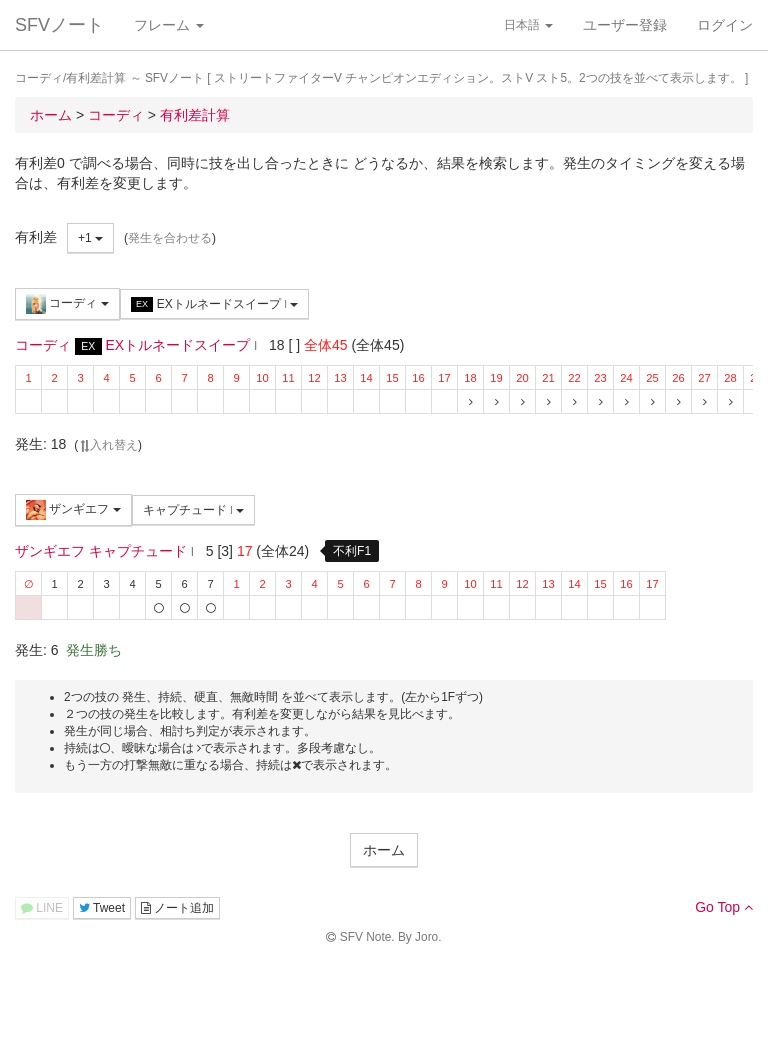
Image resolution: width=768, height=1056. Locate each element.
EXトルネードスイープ (215, 304)
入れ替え (108, 445)
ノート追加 (177, 908)
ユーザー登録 (625, 25)
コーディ (67, 304)
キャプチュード (194, 510)
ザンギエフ (73, 510)
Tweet (102, 908)
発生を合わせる (170, 238)
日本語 (528, 25)
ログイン (725, 25)
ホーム (384, 850)
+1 (90, 238)
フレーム (169, 25)
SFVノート (59, 25)
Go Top (724, 907)
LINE (42, 908)
